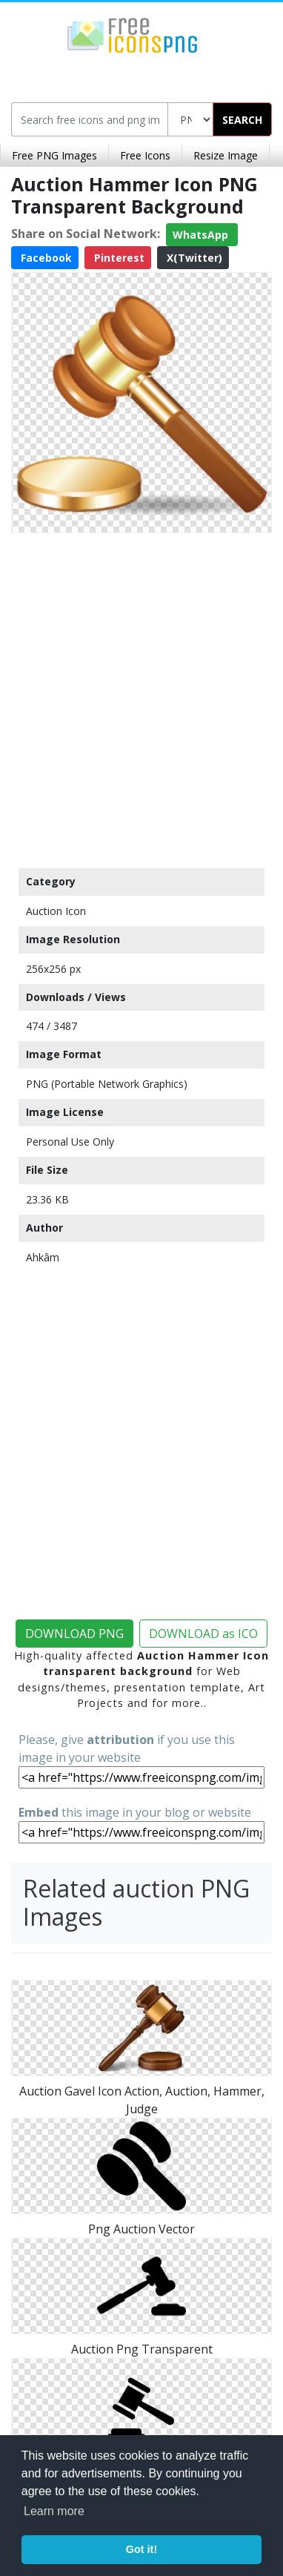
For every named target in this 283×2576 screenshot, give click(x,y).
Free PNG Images (54, 155)
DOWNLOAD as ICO (203, 1633)
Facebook (45, 258)
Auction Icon (56, 911)
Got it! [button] (141, 2549)
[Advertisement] (141, 697)
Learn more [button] (54, 2511)
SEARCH (242, 120)
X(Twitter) (193, 258)
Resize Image (225, 155)
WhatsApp (202, 235)
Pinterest (117, 258)
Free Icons (145, 155)
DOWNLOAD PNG (74, 1633)
